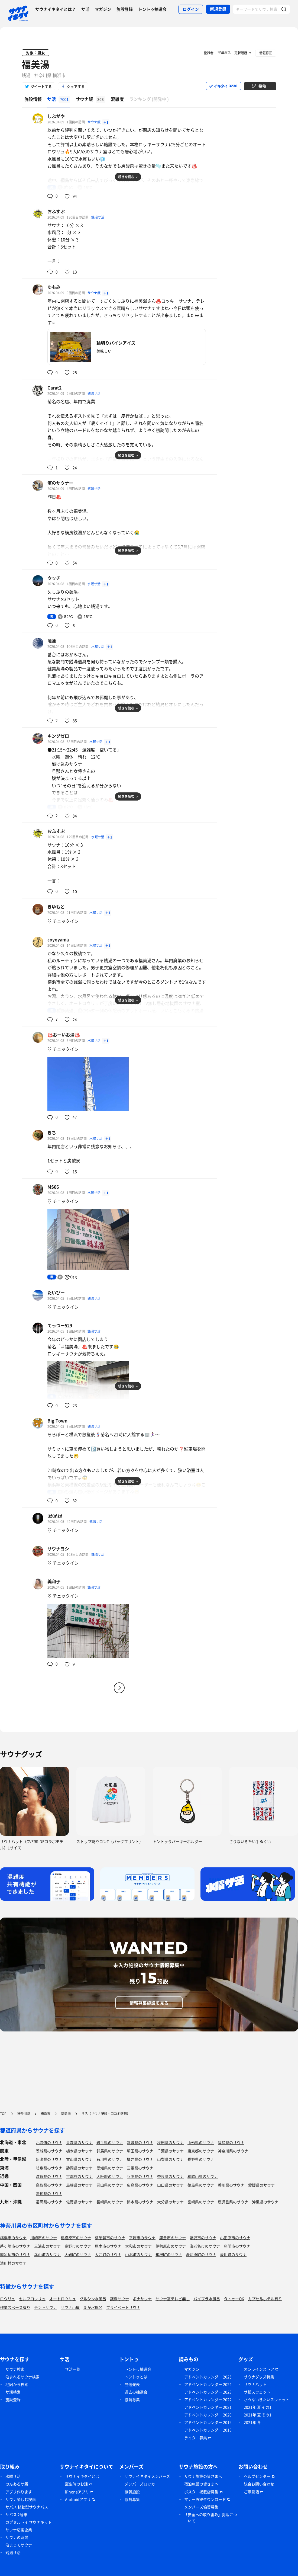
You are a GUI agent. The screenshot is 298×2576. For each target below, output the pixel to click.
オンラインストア (259, 2369)
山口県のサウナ (170, 2185)
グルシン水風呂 (93, 2298)
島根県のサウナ (79, 2185)
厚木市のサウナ (108, 2246)
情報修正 (265, 52)
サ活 (85, 9)
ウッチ (53, 578)
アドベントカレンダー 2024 (208, 2384)
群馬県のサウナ (109, 2150)
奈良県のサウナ (170, 2176)
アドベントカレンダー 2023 (208, 2392)
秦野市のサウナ (77, 2246)
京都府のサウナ (79, 2176)
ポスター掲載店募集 (201, 2491)
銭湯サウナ (119, 2298)
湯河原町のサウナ (201, 2254)
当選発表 (132, 2384)
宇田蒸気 (224, 52)
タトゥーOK (234, 2298)
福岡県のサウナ (49, 2201)
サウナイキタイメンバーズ (147, 2476)
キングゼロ (58, 735)
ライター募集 (195, 2437)
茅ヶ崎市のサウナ (15, 2246)
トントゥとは (136, 2376)
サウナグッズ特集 (259, 2376)
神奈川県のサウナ (233, 2150)
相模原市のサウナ (76, 2237)
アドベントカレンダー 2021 (208, 2407)
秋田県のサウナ (170, 2142)
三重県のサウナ (140, 2168)
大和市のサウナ (138, 2246)
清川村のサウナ (13, 2263)
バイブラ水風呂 (206, 2298)
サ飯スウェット (257, 2392)
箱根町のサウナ (169, 2254)
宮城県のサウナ (140, 2142)
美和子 (53, 1581)
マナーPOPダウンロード (205, 2499)
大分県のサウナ (170, 2201)
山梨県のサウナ (170, 2159)
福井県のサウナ (140, 2159)
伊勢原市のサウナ (171, 2246)
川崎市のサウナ (43, 2237)
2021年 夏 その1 (257, 2407)
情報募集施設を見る (149, 2002)
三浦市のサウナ (47, 2246)
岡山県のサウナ (109, 2185)
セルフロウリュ (32, 2298)
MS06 (53, 1186)
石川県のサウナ (109, 2159)
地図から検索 (16, 2384)
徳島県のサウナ (200, 2185)
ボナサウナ (142, 2298)
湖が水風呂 (92, 2307)
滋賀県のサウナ (49, 2176)
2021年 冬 (252, 2422)
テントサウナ (45, 2307)
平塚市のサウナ (142, 2237)
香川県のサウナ (231, 2185)
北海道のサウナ (49, 2142)
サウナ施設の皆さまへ (203, 2476)
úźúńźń (54, 1515)
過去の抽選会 (136, 2392)
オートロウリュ (62, 2298)
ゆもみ (53, 287)
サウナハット (255, 2384)
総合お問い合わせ (259, 2484)
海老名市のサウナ (205, 2246)
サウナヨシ (58, 1548)
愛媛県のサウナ (261, 2185)
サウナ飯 (94, 122)
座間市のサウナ (237, 2246)
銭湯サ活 (97, 217)
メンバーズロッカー (142, 2484)
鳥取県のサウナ (49, 2185)
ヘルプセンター (257, 2476)
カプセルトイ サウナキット (28, 2522)
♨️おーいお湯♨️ (63, 1034)
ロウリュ (7, 2298)
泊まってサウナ (18, 2545)
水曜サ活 (94, 583)
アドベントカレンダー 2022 (208, 2399)
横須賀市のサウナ (110, 2237)
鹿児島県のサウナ (233, 2201)
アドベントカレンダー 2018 (208, 2430)
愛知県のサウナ (109, 2168)
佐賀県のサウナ (79, 2201)
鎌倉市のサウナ (172, 2237)
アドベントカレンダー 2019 (208, 2422)
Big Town (57, 1420)
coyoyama (58, 939)
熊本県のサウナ (140, 2201)
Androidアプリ (78, 2499)
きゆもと (56, 906)
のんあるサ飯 (16, 2484)
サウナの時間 (16, 2537)
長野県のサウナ (200, 2159)
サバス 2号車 (16, 2514)
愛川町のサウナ (233, 2254)
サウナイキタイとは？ (55, 9)
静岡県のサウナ (79, 2168)
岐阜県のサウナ (49, 2168)
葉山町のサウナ (47, 2254)
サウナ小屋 (70, 2307)
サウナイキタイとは (82, 2476)
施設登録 (124, 9)
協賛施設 (132, 2491)
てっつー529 (59, 1325)
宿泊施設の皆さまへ (201, 2484)
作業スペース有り (15, 2307)
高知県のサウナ (49, 2193)
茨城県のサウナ (49, 2150)
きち (51, 1132)
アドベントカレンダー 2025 (208, 2376)
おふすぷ (56, 211)
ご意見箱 (251, 2491)
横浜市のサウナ (13, 2237)
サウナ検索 (14, 2369)
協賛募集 (132, 2399)
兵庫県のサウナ (140, 2176)
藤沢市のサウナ (203, 2237)
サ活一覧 (72, 2369)
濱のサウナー (60, 482)
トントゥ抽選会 (152, 9)
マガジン (103, 9)
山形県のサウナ (200, 2142)
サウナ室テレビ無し (173, 2298)
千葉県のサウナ (170, 2150)
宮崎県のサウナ (200, 2201)
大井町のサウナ (108, 2254)
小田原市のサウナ (235, 2237)
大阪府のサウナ (109, 2176)
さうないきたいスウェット (266, 2399)
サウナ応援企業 (18, 2529)
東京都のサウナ (200, 2150)
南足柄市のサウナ (15, 2254)
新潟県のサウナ (49, 2159)
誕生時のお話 (76, 2484)
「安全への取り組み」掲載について (210, 2517)
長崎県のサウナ (109, 2201)
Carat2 (54, 387)
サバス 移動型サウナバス (26, 2507)
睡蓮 (51, 640)
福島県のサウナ (231, 2142)
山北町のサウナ (138, 2254)
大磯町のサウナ (77, 2254)
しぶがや (56, 116)
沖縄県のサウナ (265, 2201)
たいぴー (56, 1292)
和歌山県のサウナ (202, 2176)
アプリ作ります (18, 2491)
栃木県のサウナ (79, 2150)
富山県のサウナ (79, 2159)
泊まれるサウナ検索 (22, 2376)
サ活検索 (13, 2392)
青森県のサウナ (79, 2142)
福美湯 (35, 64)
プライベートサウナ (123, 2307)
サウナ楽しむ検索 (20, 2499)
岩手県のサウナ (109, 2142)
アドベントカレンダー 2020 (208, 2414)
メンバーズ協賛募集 (201, 2507)
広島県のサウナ (140, 2185)
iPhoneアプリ (77, 2491)
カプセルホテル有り (265, 2298)
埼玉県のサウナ (140, 2150)
